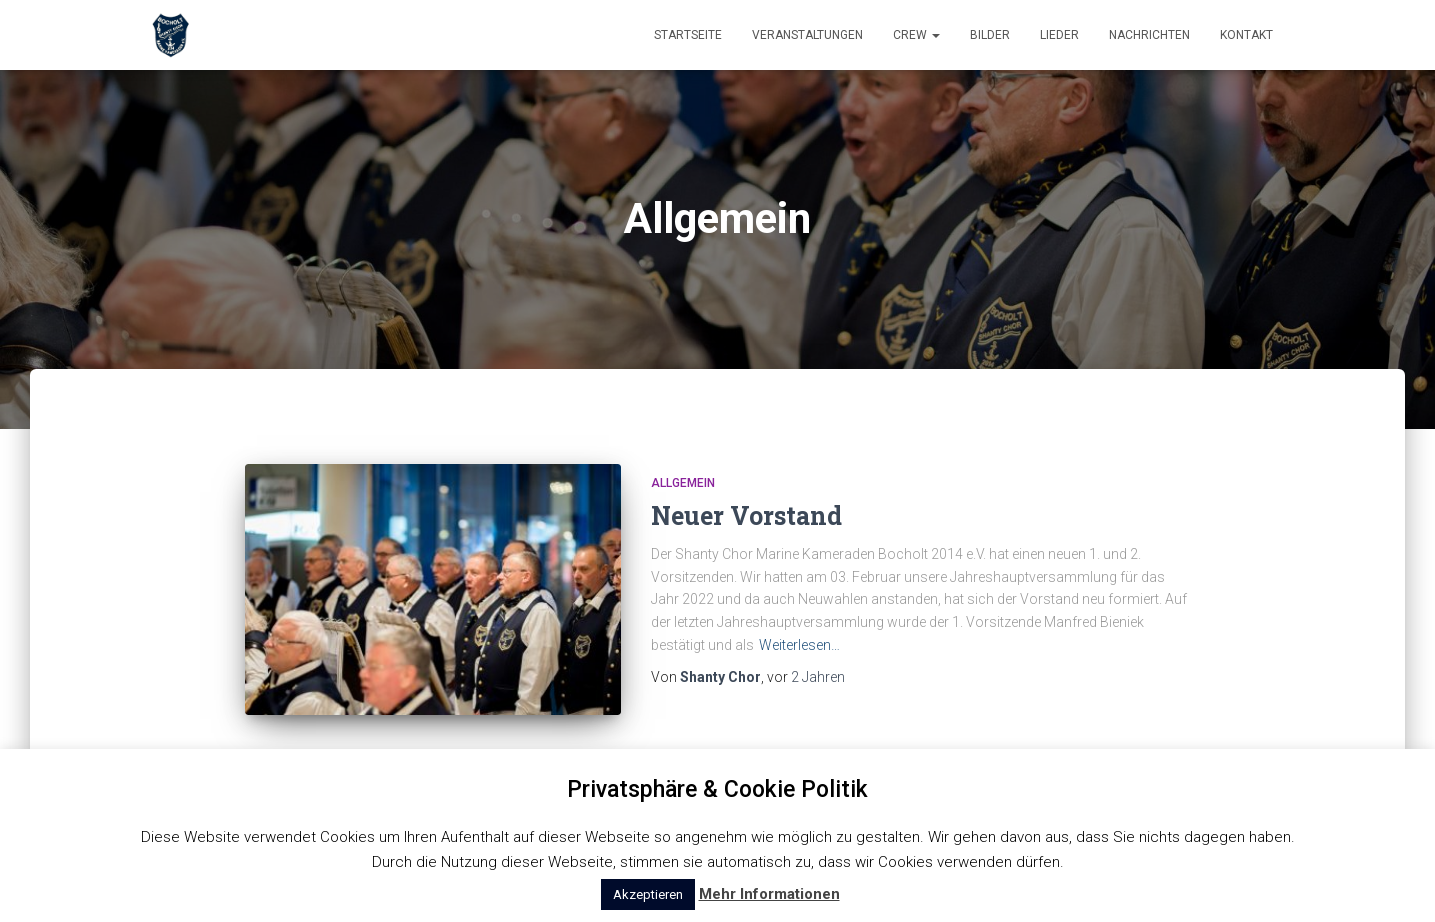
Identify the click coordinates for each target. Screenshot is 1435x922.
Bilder (990, 35)
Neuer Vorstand (746, 515)
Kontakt (1246, 35)
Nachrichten (1149, 35)
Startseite (688, 35)
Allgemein (683, 483)
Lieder (1059, 35)
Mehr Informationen (769, 894)
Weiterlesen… (799, 645)
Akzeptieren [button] (648, 894)
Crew (916, 35)
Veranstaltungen (807, 35)
